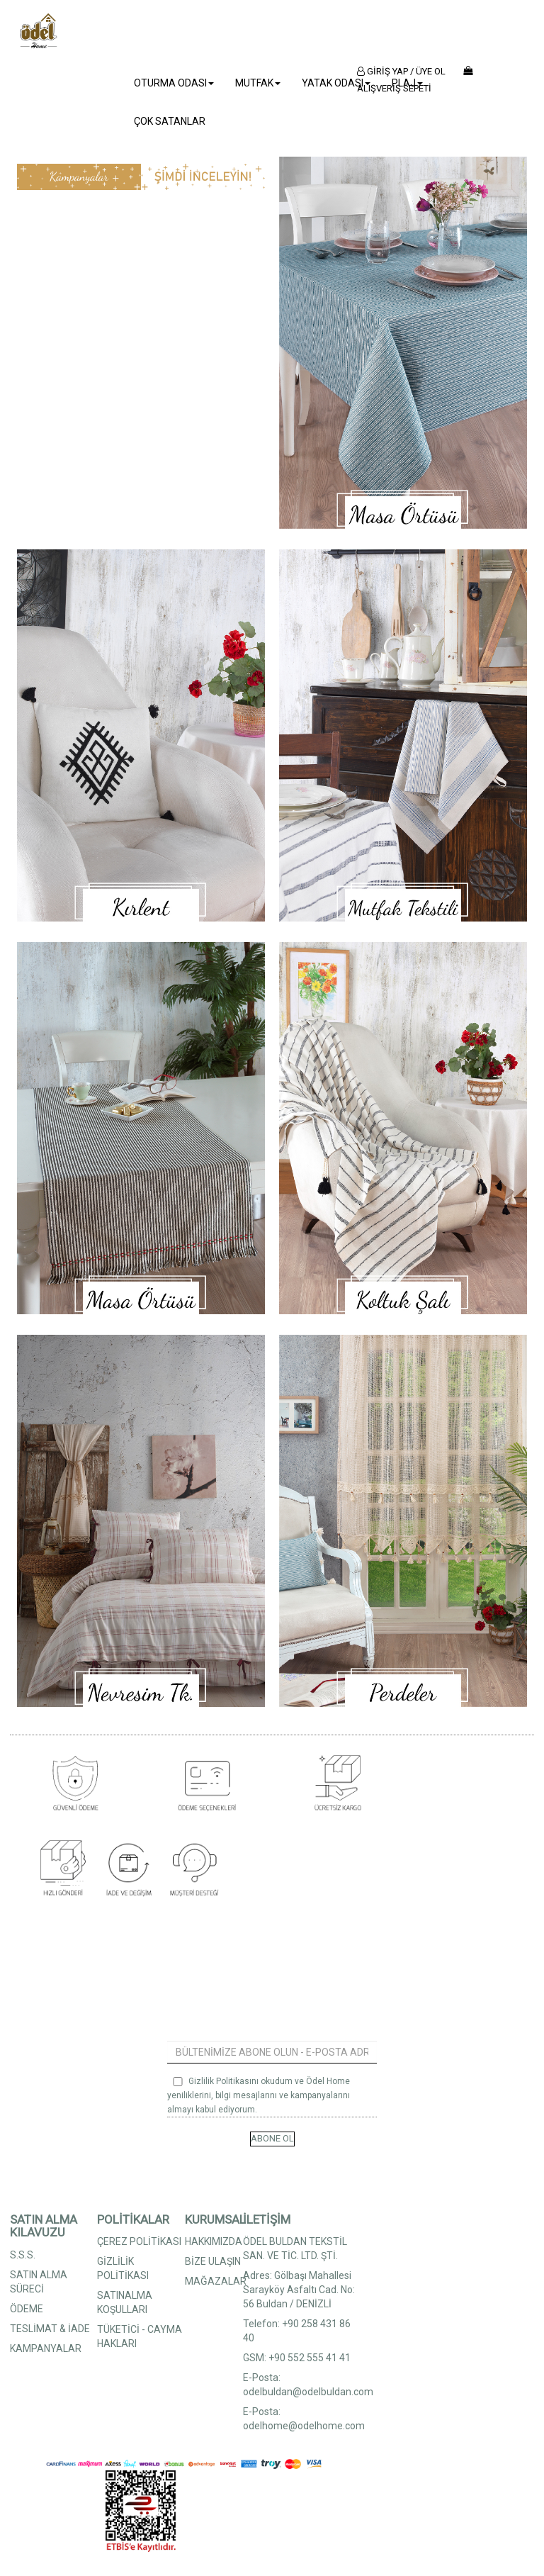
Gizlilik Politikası (219, 2081)
